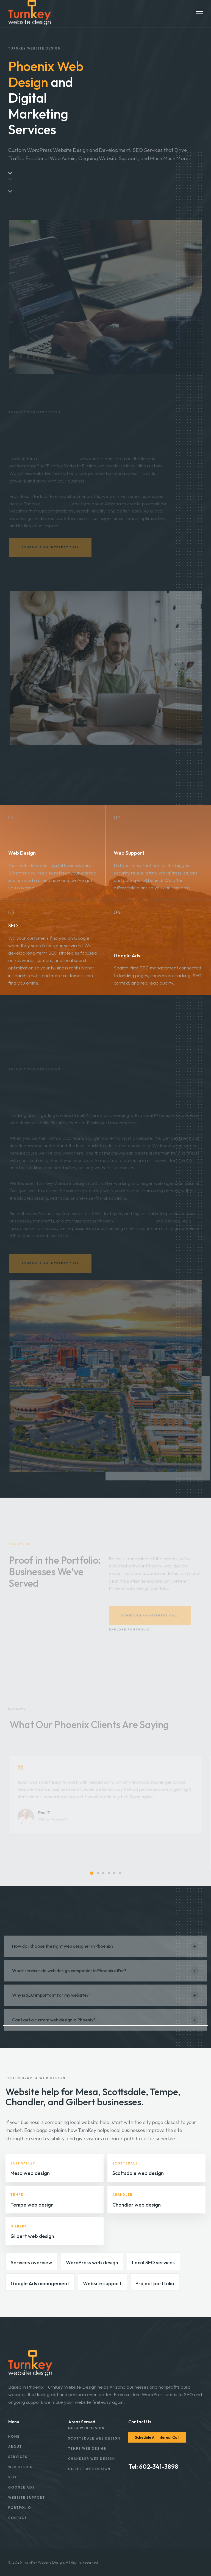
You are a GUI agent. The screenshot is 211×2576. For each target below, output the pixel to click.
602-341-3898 (158, 2466)
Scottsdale (126, 1224)
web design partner (58, 461)
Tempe (49, 506)
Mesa (64, 506)
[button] (91, 1873)
